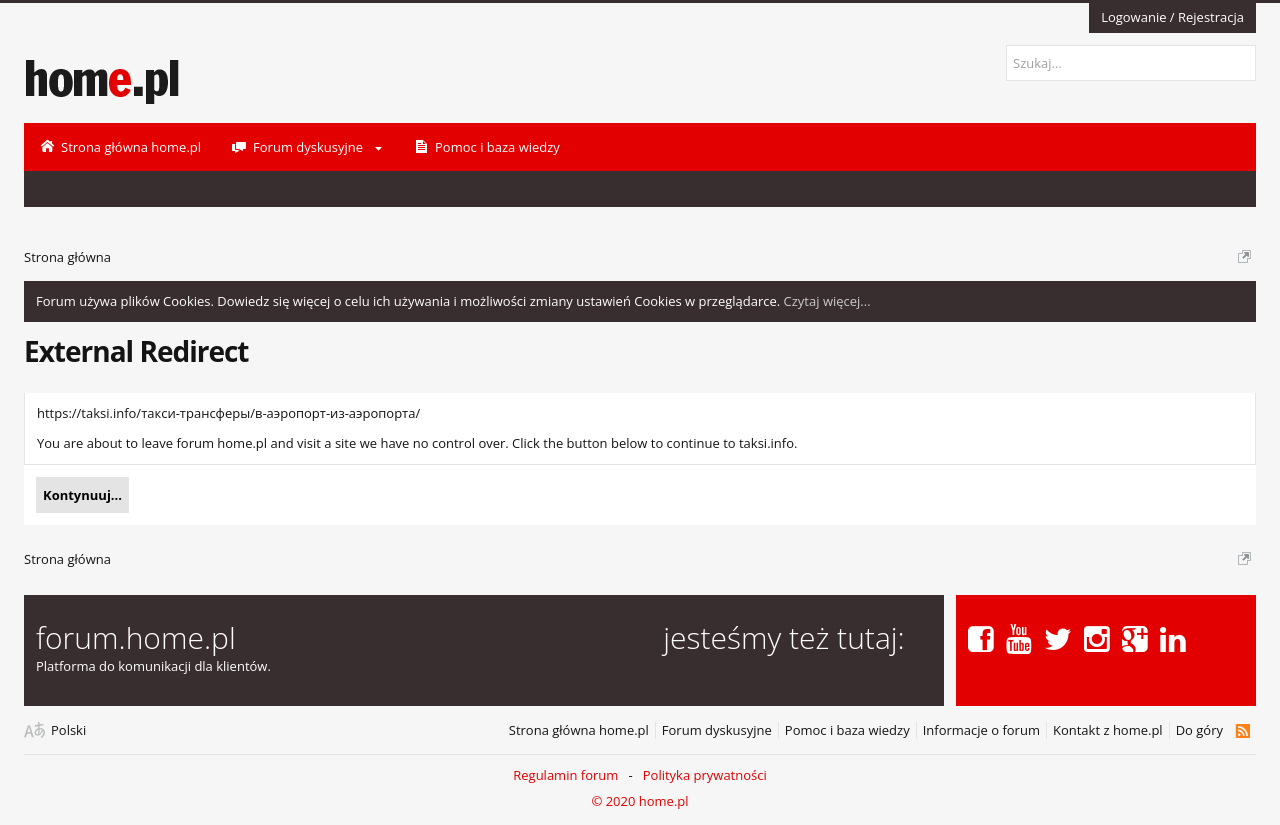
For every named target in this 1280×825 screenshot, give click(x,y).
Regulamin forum (565, 775)
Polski (68, 730)
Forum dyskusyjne (717, 730)
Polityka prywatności (705, 775)
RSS (1242, 731)
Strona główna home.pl (579, 730)
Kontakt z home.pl (1108, 730)
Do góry (1199, 730)
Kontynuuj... (82, 495)
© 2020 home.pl (639, 801)
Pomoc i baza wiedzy (847, 730)
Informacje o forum (981, 730)
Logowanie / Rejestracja (1172, 17)
